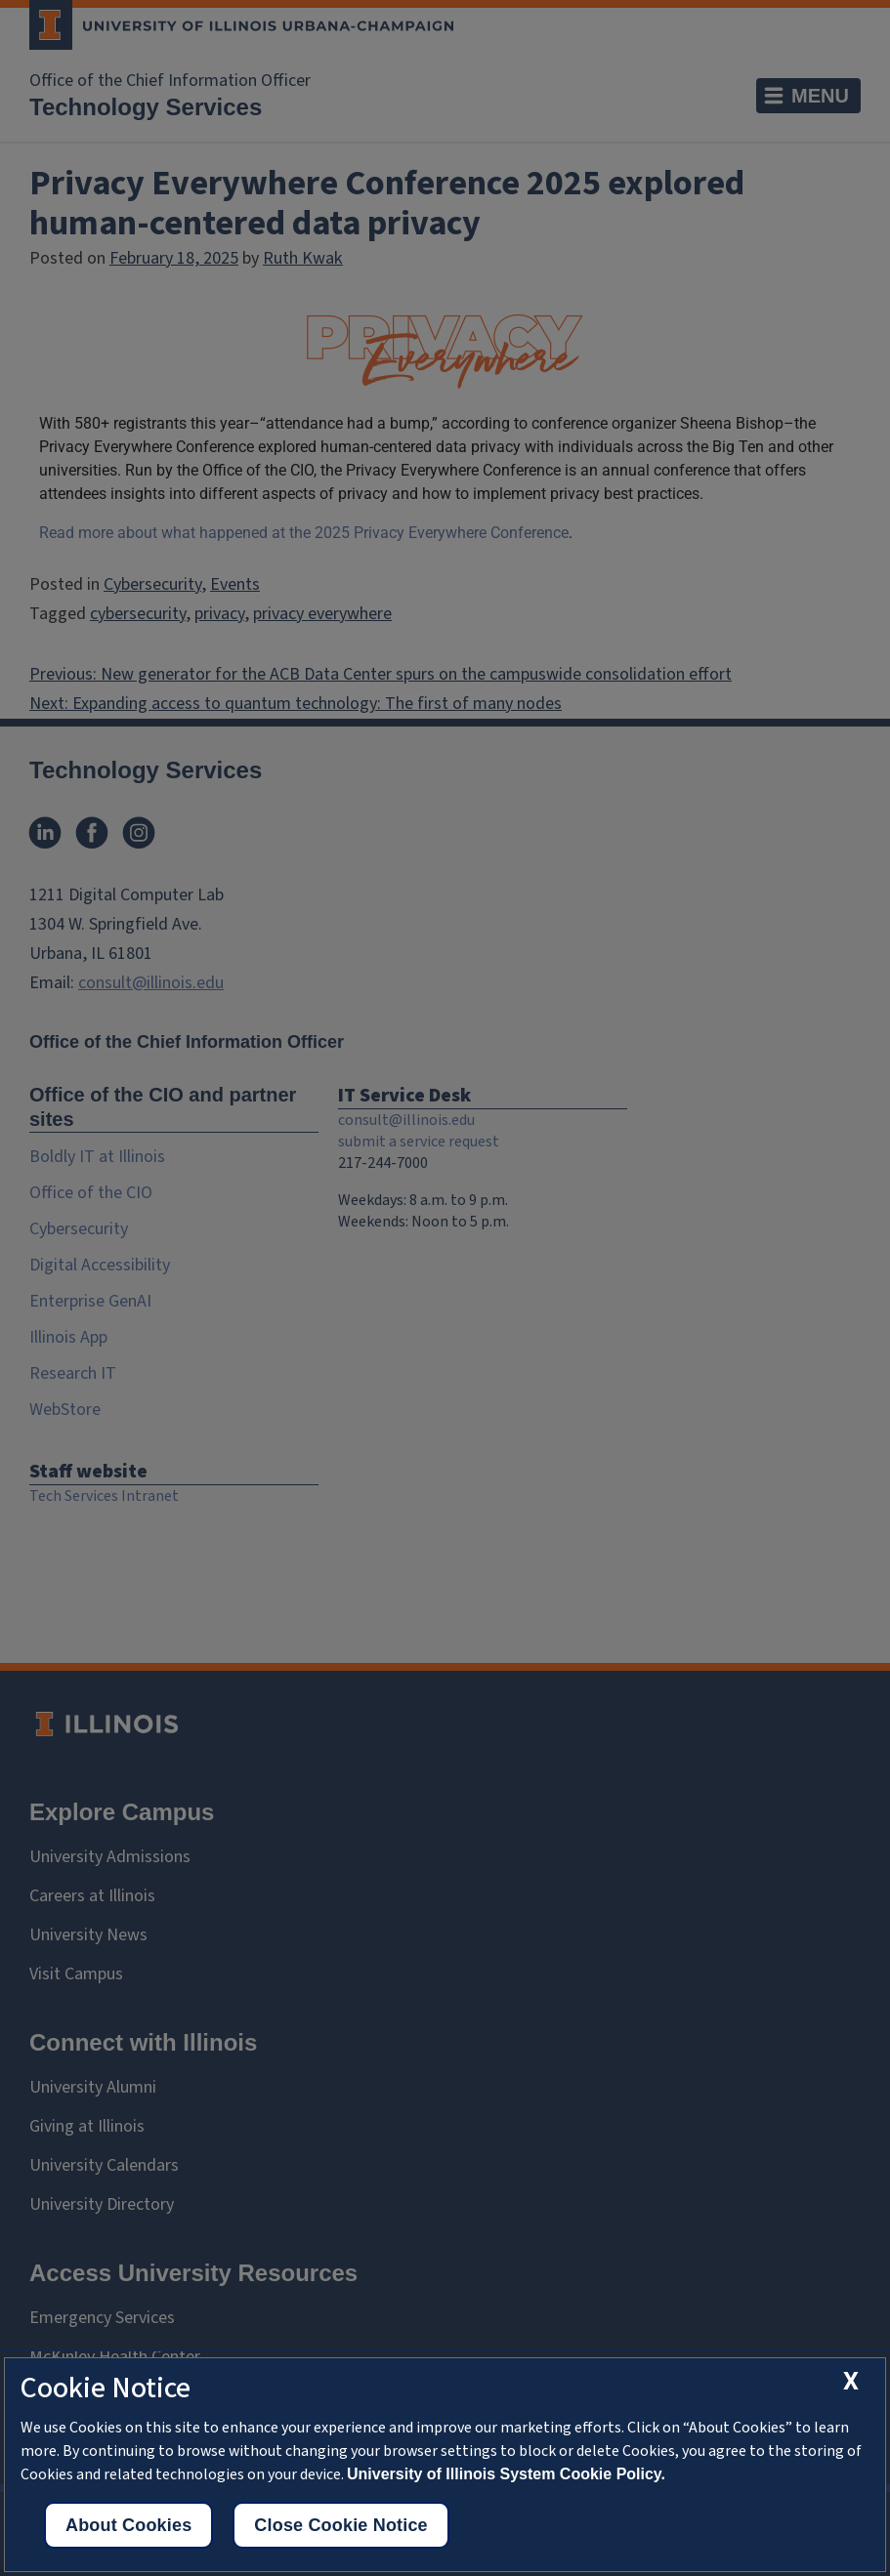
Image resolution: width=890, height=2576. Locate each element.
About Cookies (128, 2525)
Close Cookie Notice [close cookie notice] (340, 2525)
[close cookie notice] (850, 2381)
